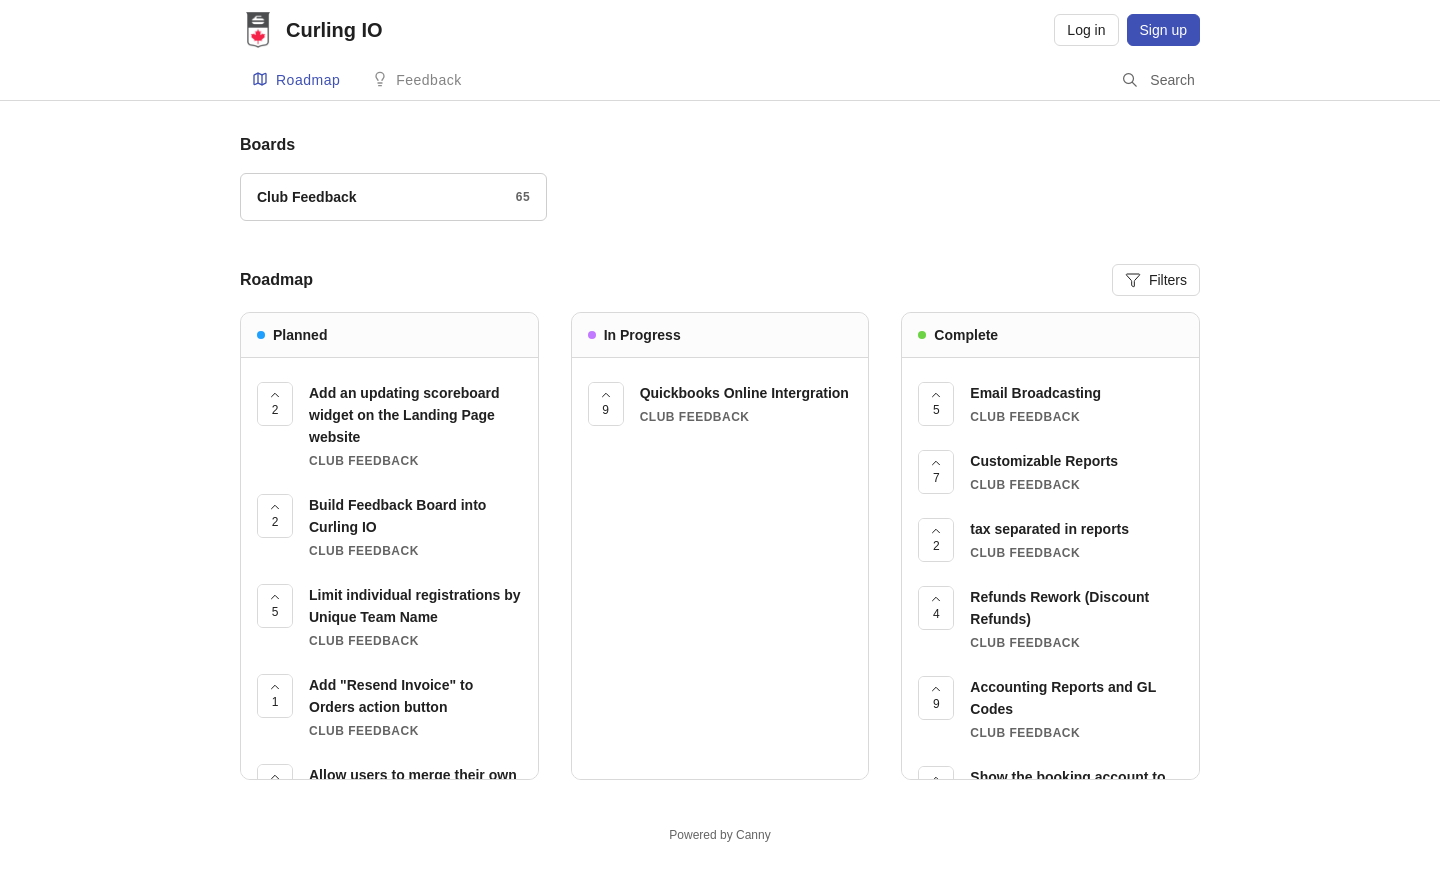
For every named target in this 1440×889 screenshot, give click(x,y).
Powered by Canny (719, 835)
